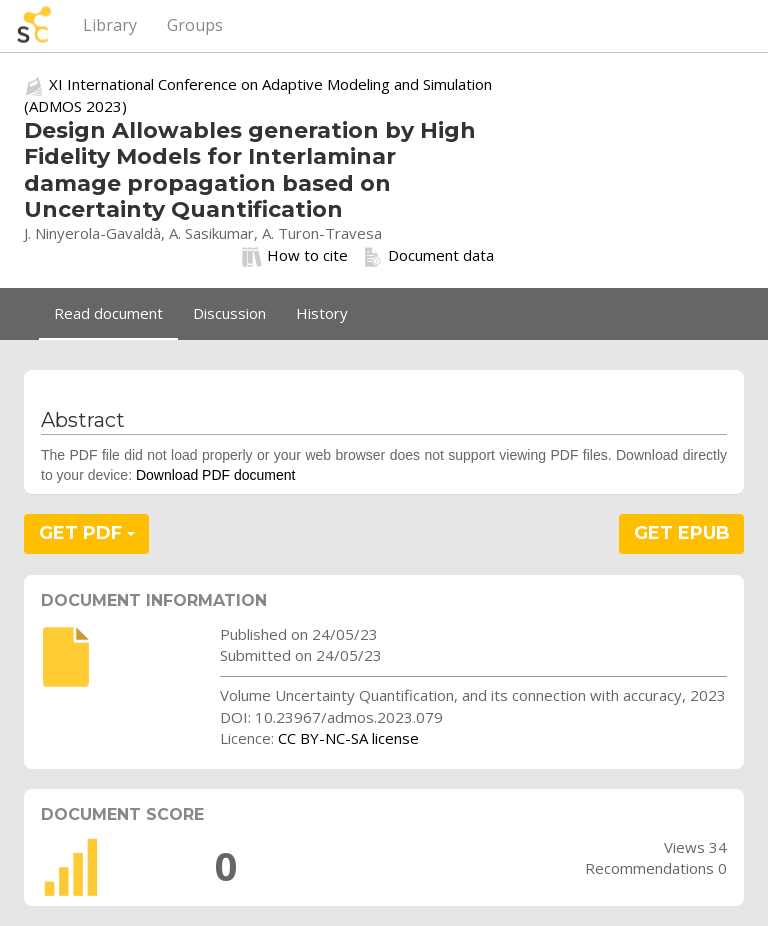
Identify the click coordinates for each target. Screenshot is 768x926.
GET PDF (87, 533)
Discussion (229, 313)
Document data (428, 256)
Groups (195, 25)
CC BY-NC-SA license (348, 738)
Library (110, 25)
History (322, 313)
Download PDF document (216, 475)
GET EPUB (682, 533)
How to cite (295, 256)
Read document (108, 313)
